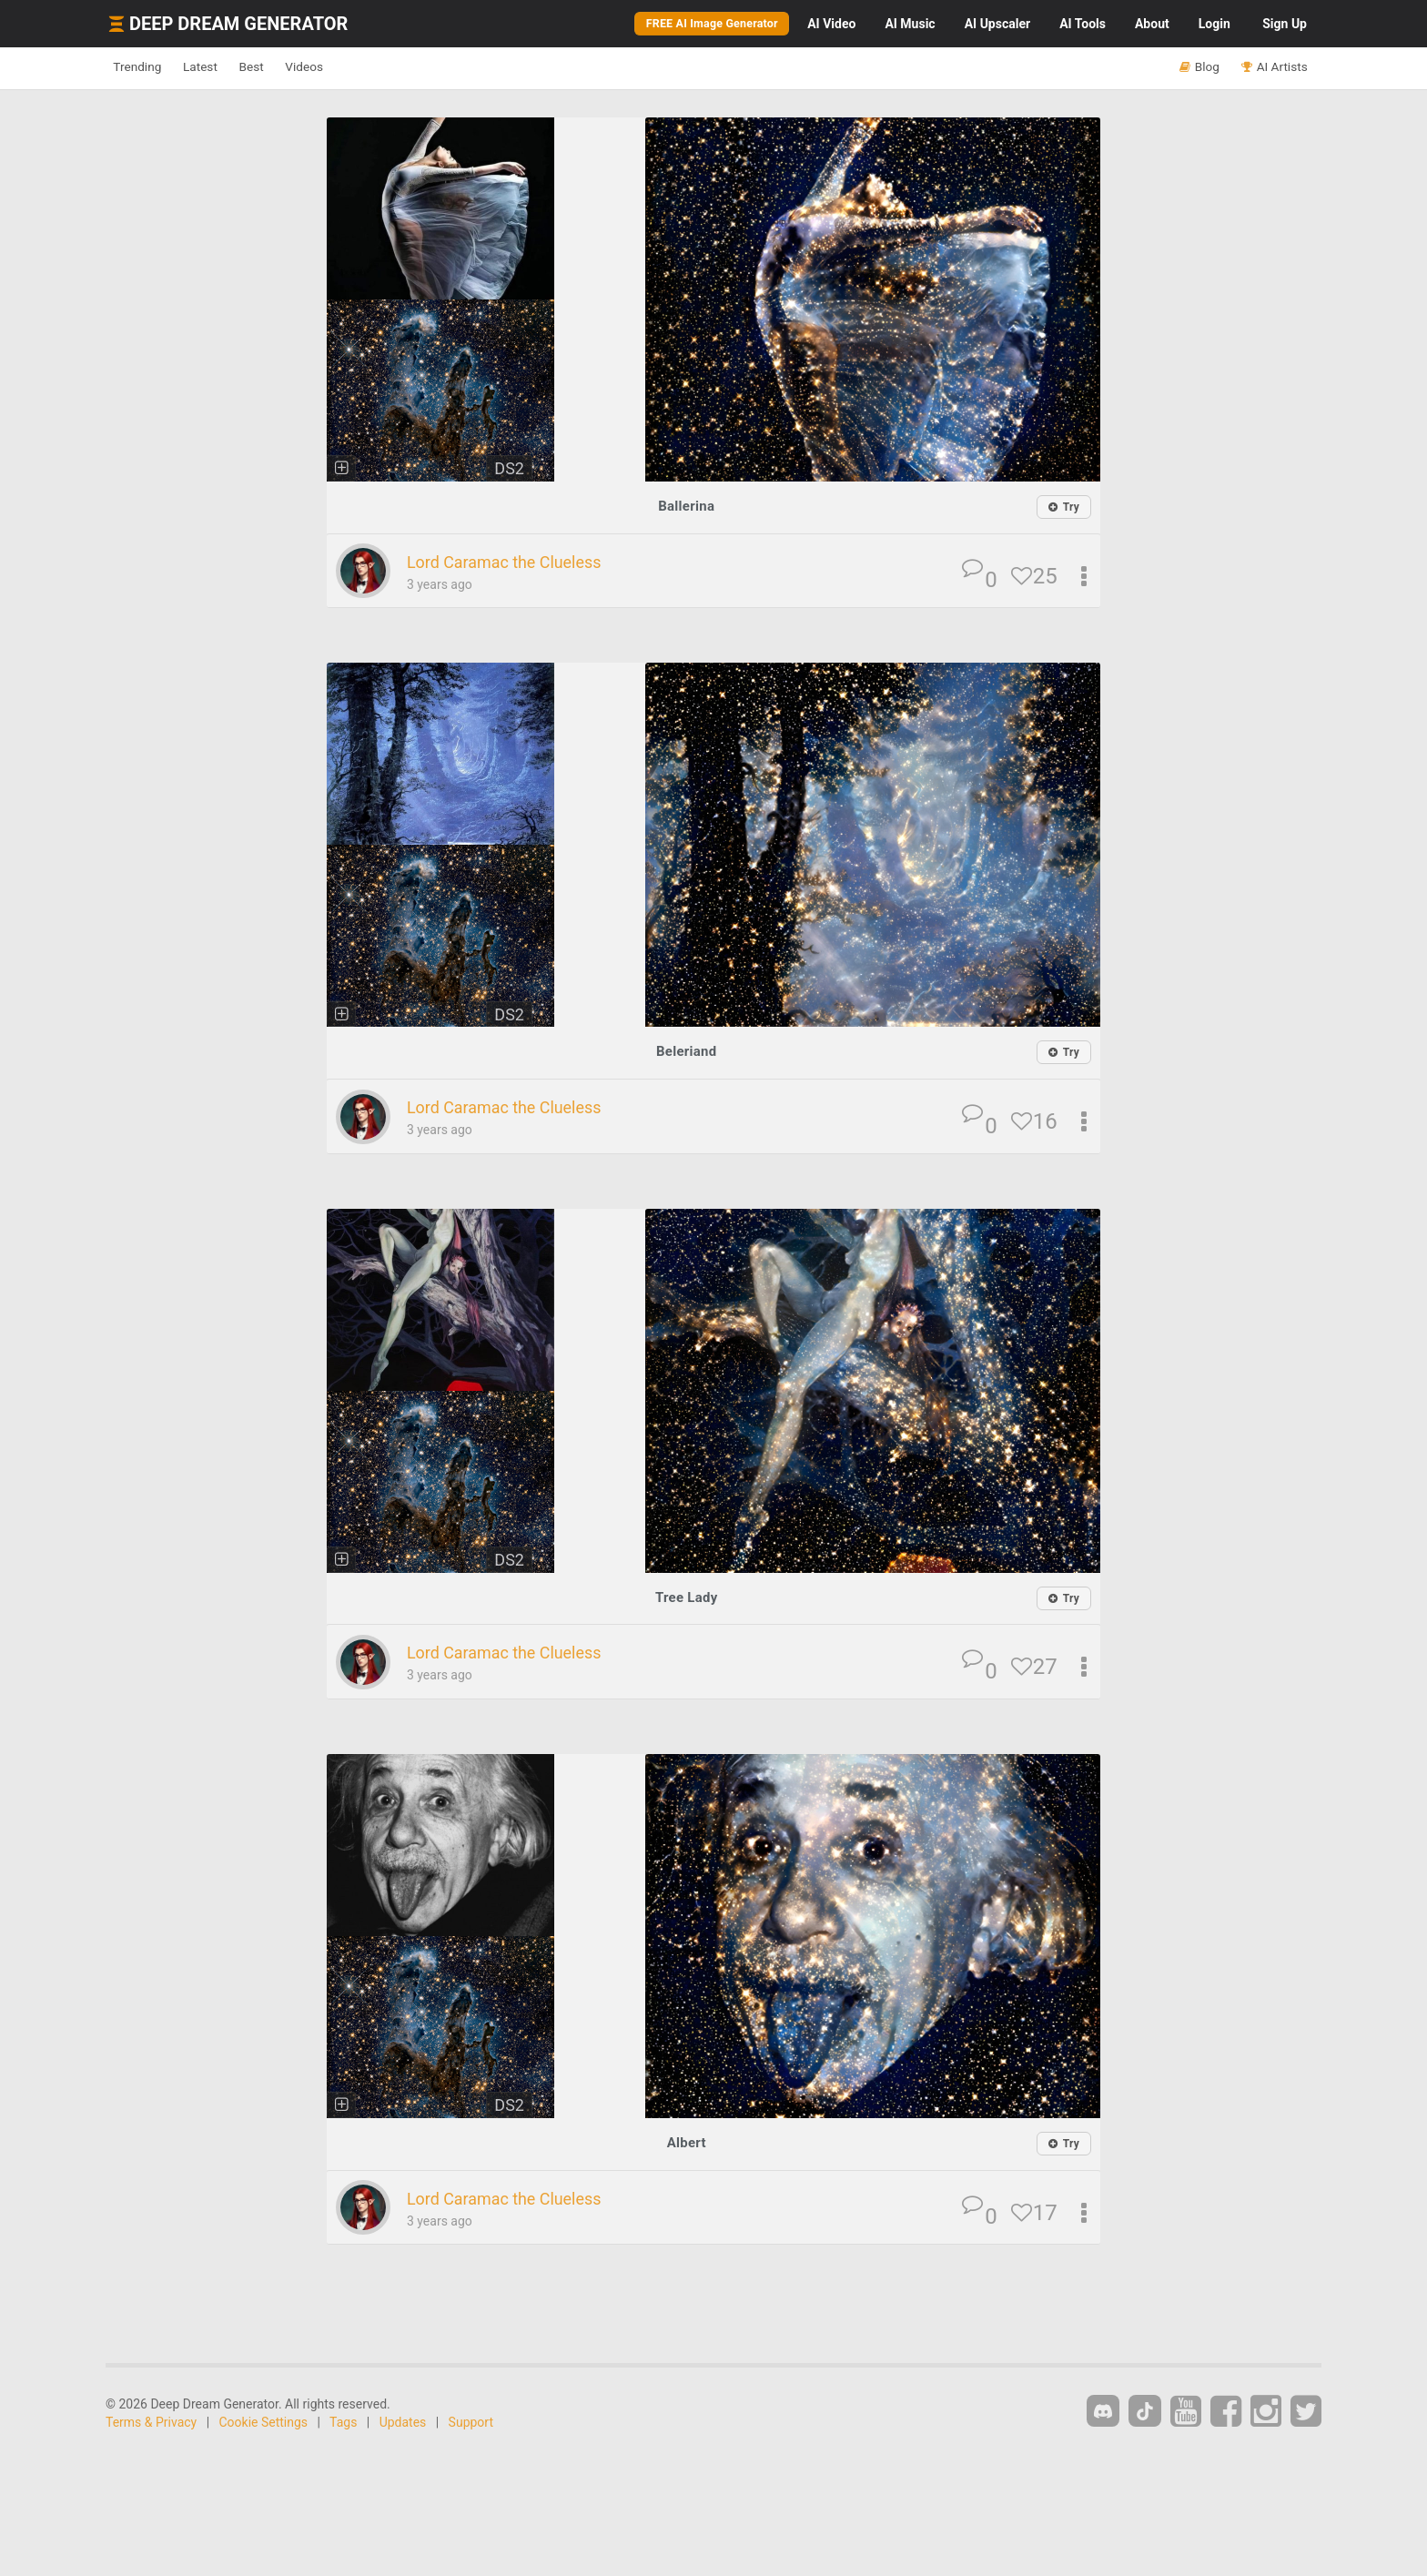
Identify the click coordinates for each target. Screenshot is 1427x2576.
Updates (403, 2424)
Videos (356, 67)
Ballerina (686, 505)
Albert (686, 2143)
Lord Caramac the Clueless (521, 562)
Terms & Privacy (151, 2424)
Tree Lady (686, 1597)
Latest (223, 67)
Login (1214, 23)
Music (910, 23)
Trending (145, 67)
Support (471, 2424)
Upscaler (997, 23)
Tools (1082, 23)
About (1152, 23)
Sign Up (1284, 23)
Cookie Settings (264, 2424)
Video (831, 23)
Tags (343, 2424)
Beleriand (686, 1051)
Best (289, 67)
